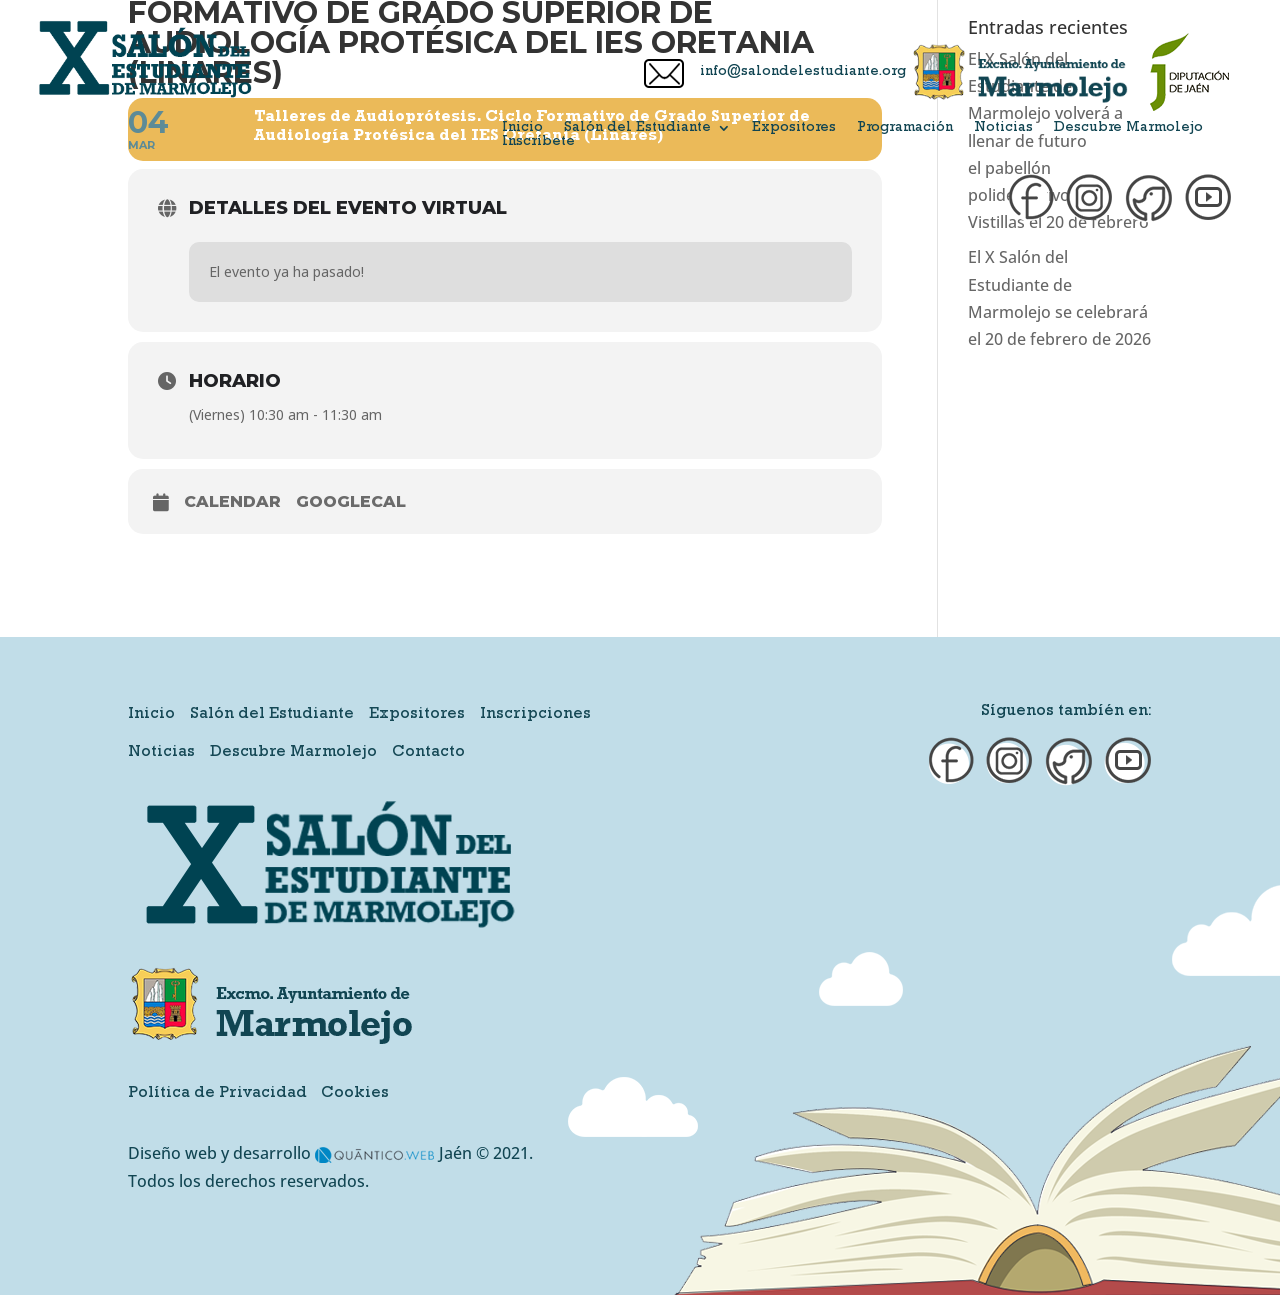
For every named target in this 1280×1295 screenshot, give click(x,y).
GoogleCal (351, 501)
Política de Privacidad (217, 1094)
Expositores (794, 128)
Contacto (428, 753)
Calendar (232, 501)
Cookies (355, 1094)
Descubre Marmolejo (1128, 128)
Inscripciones (535, 715)
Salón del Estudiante (637, 128)
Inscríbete (538, 142)
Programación (905, 128)
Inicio (522, 128)
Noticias (1003, 128)
